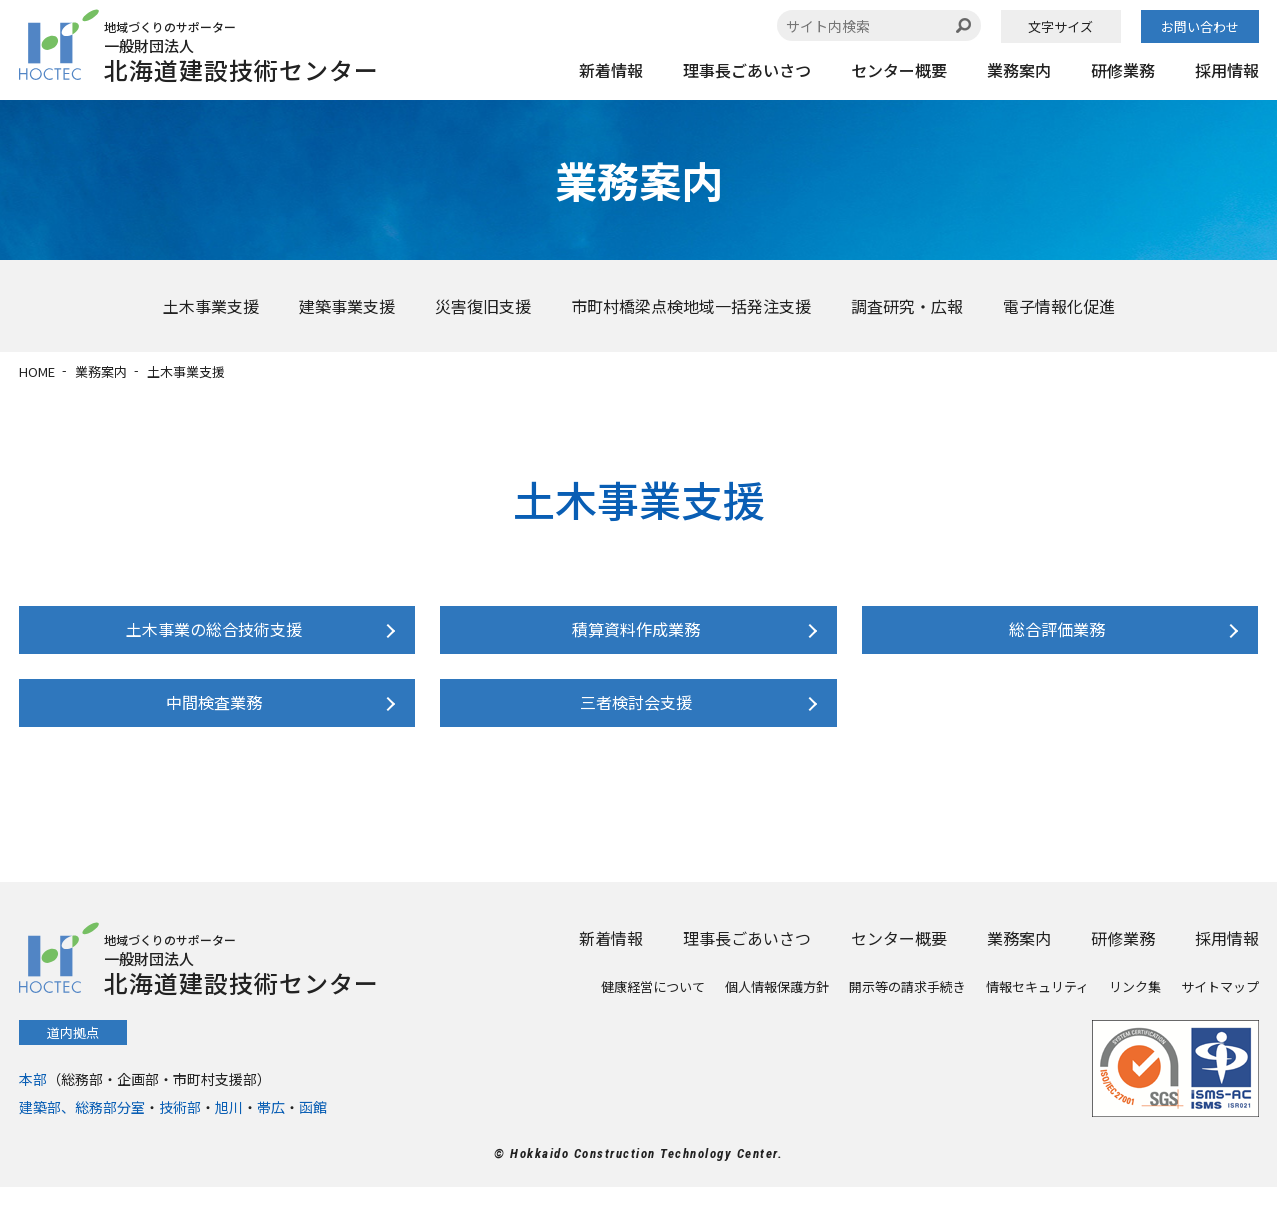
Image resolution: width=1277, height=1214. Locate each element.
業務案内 (1019, 70)
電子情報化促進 (1059, 306)
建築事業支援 (347, 306)
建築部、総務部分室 (82, 1134)
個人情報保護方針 (777, 1013)
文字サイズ (1060, 26)
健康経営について (653, 1013)
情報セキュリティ (1037, 1013)
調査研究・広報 (907, 306)
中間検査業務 (212, 722)
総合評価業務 (1055, 636)
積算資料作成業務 (633, 636)
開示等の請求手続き (907, 1013)
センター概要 (899, 70)
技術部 (180, 1134)
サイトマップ (1220, 1013)
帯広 (271, 1134)
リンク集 (1135, 1013)
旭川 (229, 1134)
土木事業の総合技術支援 (212, 636)
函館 (313, 1134)
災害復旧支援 (483, 306)
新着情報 (611, 70)
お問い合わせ (1200, 26)
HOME (37, 371)
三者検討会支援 (633, 722)
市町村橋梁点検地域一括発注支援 (691, 306)
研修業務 (1123, 70)
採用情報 (1227, 70)
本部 (33, 1106)
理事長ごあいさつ (747, 70)
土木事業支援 (211, 306)
